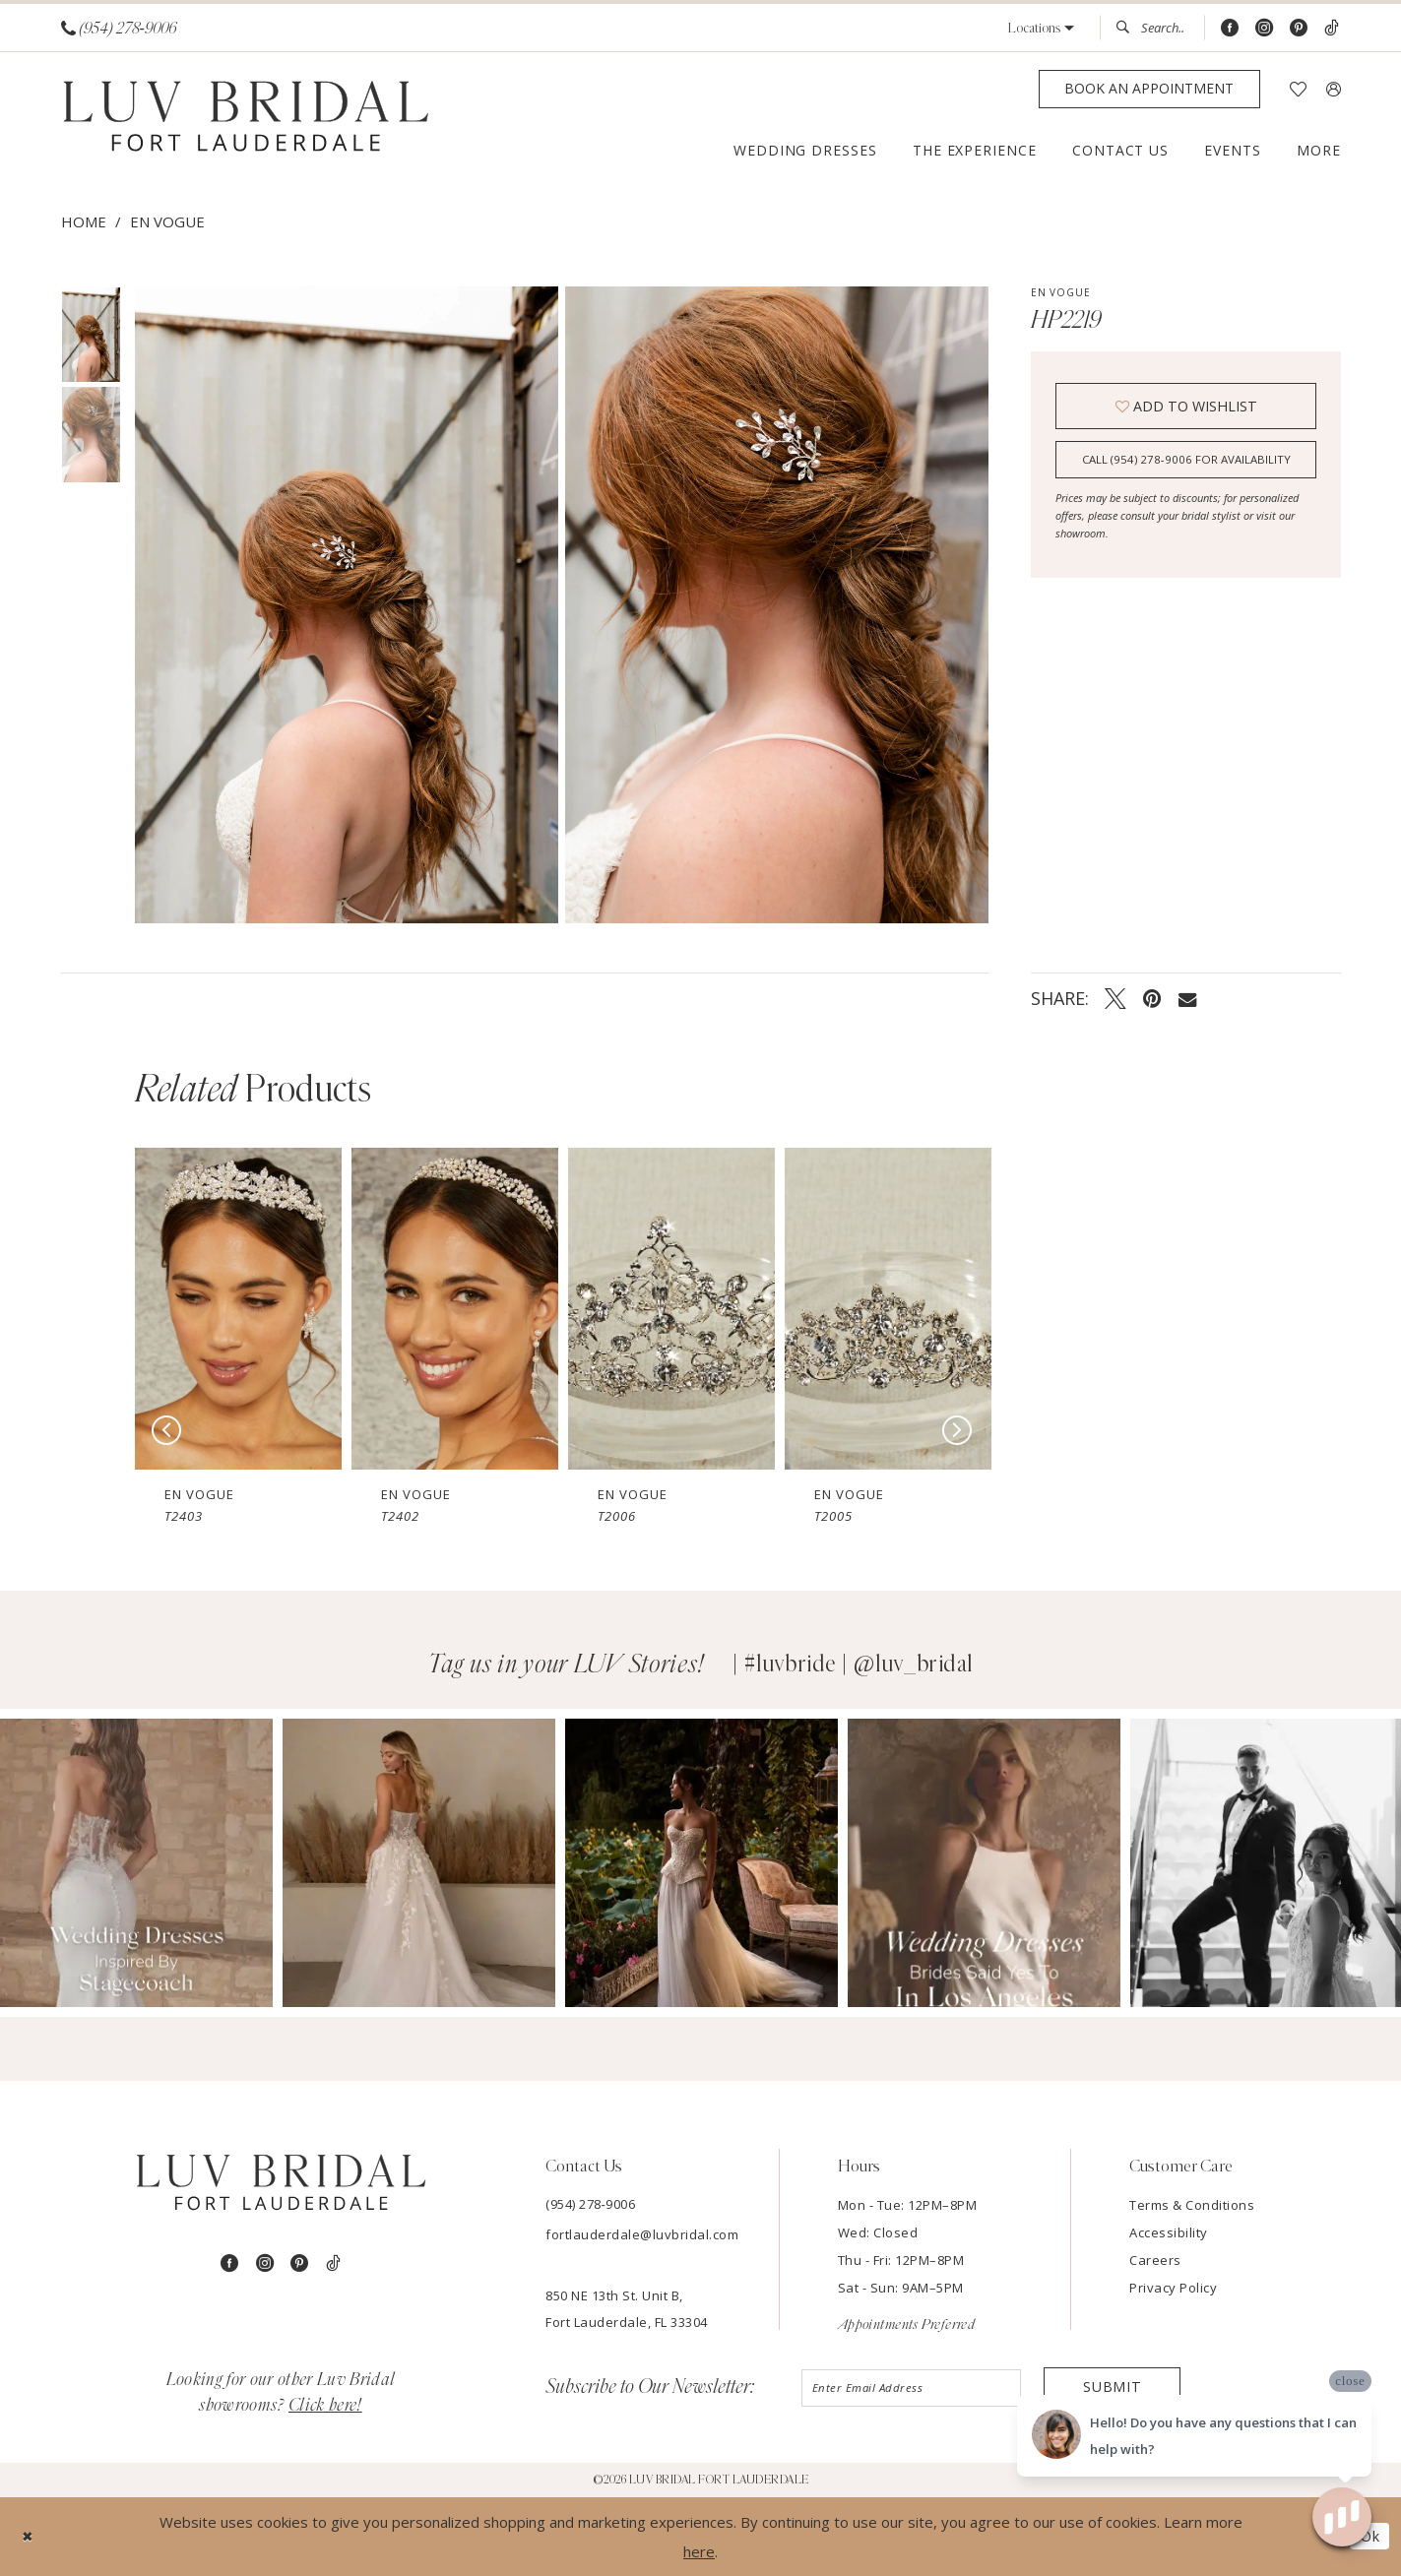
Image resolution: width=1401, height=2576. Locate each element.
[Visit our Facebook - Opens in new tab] (1230, 28)
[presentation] (238, 1309)
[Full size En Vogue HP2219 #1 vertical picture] (777, 604)
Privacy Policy (1173, 2287)
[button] (1041, 28)
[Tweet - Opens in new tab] (1115, 998)
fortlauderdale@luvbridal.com (641, 2234)
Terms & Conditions (1191, 2205)
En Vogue (167, 221)
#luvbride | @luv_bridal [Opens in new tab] (859, 1664)
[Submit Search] (1128, 27)
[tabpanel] (342, 604)
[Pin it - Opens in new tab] (1152, 998)
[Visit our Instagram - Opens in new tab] (1264, 28)
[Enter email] (913, 2389)
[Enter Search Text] (1151, 27)
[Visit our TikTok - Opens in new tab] (1331, 28)
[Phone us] (118, 28)
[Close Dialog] (29, 2536)
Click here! (325, 2406)
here (699, 2551)
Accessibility (1168, 2232)
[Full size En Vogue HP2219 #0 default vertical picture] (346, 604)
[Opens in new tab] (136, 1863)
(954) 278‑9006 (590, 2204)
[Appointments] (1149, 89)
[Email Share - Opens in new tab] (1187, 998)
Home (83, 221)
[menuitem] (118, 28)
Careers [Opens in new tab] (1155, 2260)
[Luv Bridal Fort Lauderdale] (245, 119)
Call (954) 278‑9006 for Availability (1186, 463)
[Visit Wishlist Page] (1298, 89)
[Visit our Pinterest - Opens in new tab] (1298, 28)
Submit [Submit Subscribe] (1112, 2388)
